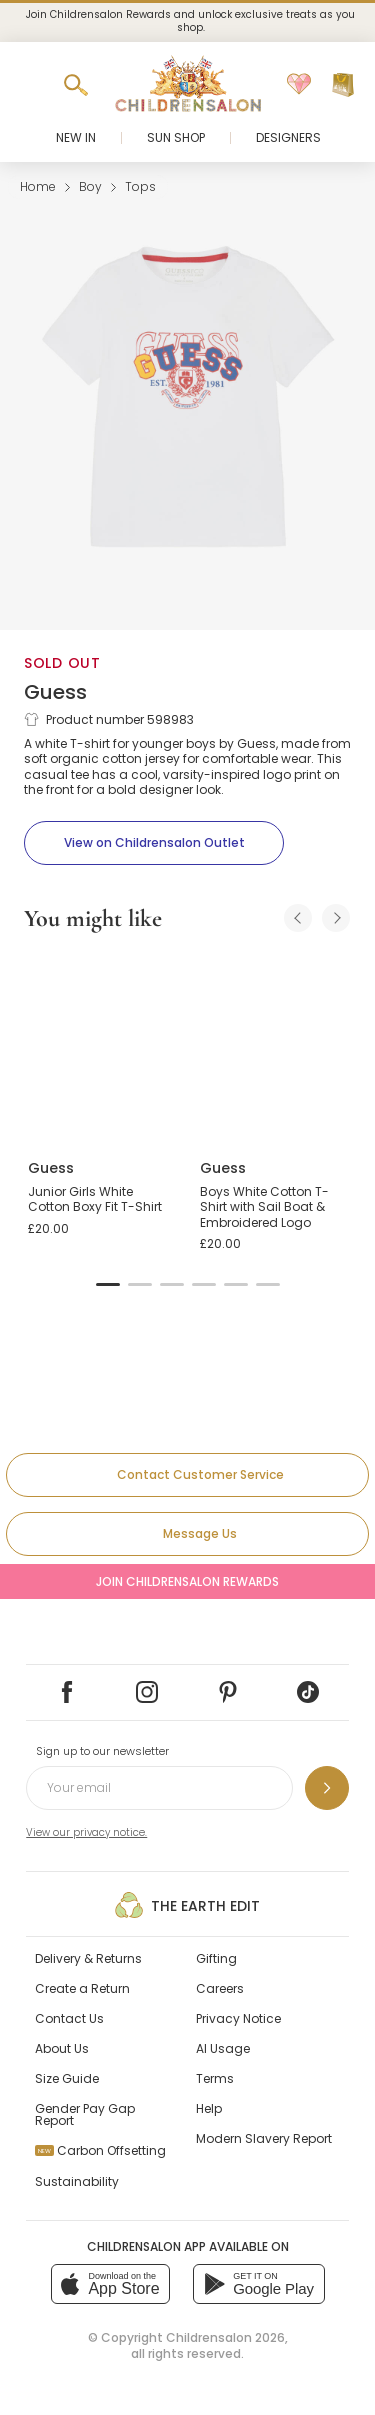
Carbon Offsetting (100, 2150)
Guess (55, 692)
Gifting (216, 1958)
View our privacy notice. (86, 1832)
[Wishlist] (299, 85)
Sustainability (77, 2181)
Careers (220, 1988)
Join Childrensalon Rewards (187, 1581)
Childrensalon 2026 (225, 2337)
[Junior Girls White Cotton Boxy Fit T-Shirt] (102, 1047)
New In (76, 137)
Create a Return (82, 1988)
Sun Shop (176, 137)
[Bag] (343, 85)
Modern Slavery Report (264, 2138)
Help (209, 2108)
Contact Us (69, 2018)
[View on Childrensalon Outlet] (154, 843)
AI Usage (223, 2048)
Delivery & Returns (88, 1958)
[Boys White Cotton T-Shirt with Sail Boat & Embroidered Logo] (274, 1047)
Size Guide (67, 2078)
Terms (215, 2078)
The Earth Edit (187, 1905)
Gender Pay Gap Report (85, 2114)
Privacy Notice (238, 2018)
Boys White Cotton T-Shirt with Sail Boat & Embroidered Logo (264, 1207)
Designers (288, 137)
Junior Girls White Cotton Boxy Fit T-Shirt (95, 1199)
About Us (62, 2048)
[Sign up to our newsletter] (327, 1788)
